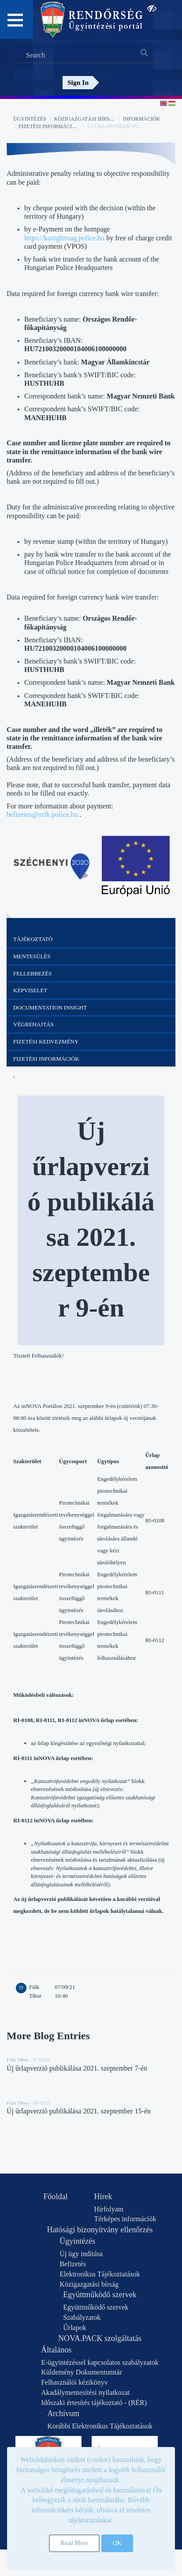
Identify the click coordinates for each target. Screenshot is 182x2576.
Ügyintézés (29, 119)
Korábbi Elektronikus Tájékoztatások (99, 2426)
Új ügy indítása (81, 2253)
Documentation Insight (50, 1007)
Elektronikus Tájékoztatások (99, 2274)
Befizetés (72, 2264)
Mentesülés (32, 956)
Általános (56, 2349)
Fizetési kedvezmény (45, 1041)
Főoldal (56, 2196)
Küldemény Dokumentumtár (81, 2372)
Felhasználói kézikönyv (74, 2382)
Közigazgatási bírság (85, 119)
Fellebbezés (32, 973)
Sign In (78, 82)
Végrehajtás (33, 1024)
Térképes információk (125, 2219)
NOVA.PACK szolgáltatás (99, 2338)
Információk (141, 119)
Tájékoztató (32, 939)
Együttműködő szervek (99, 2294)
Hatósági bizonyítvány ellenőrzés (100, 2229)
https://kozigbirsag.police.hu (64, 238)
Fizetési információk (49, 126)
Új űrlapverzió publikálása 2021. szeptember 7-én (77, 2068)
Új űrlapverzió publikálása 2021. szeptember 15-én (79, 2111)
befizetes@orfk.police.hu (42, 814)
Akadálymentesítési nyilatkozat (85, 2392)
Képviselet (30, 990)
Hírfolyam (109, 2209)
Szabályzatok (81, 2317)
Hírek (103, 2196)
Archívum (63, 2413)
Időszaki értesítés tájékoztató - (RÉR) (94, 2402)
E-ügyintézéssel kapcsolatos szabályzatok (100, 2362)
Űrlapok (74, 2327)
